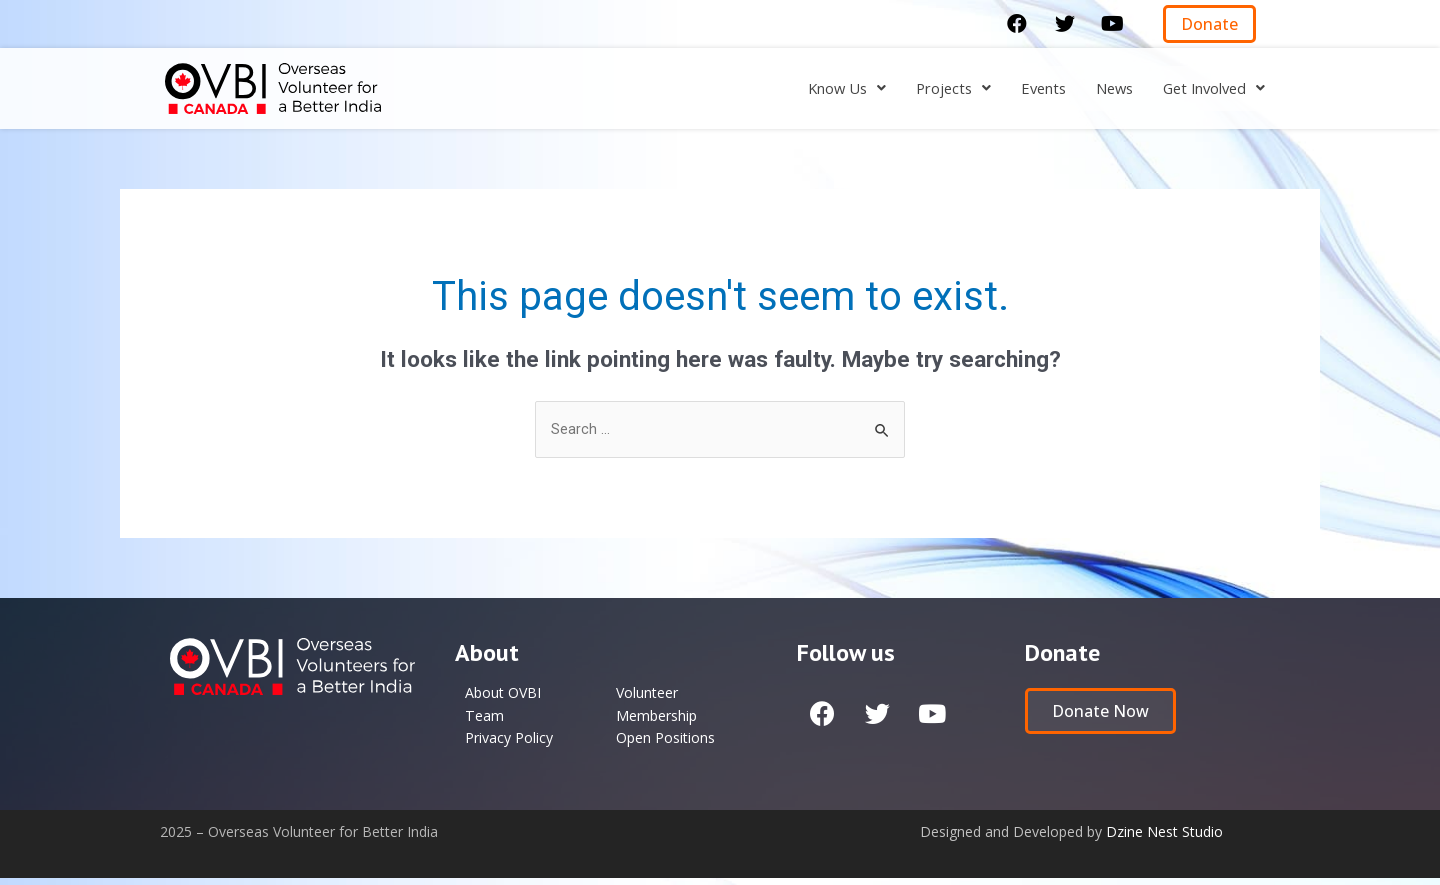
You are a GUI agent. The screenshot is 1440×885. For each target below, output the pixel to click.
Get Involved (1209, 89)
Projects (931, 89)
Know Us (818, 89)
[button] (1209, 24)
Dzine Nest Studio (1164, 838)
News (1102, 89)
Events (1026, 89)
